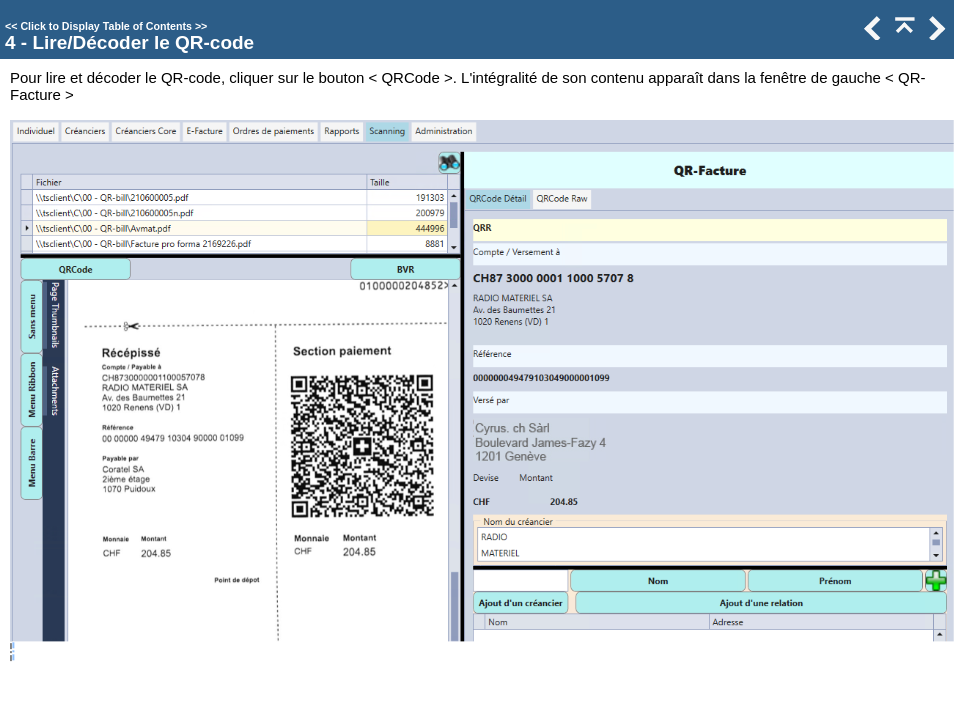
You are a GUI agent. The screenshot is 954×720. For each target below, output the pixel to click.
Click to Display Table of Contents (106, 26)
